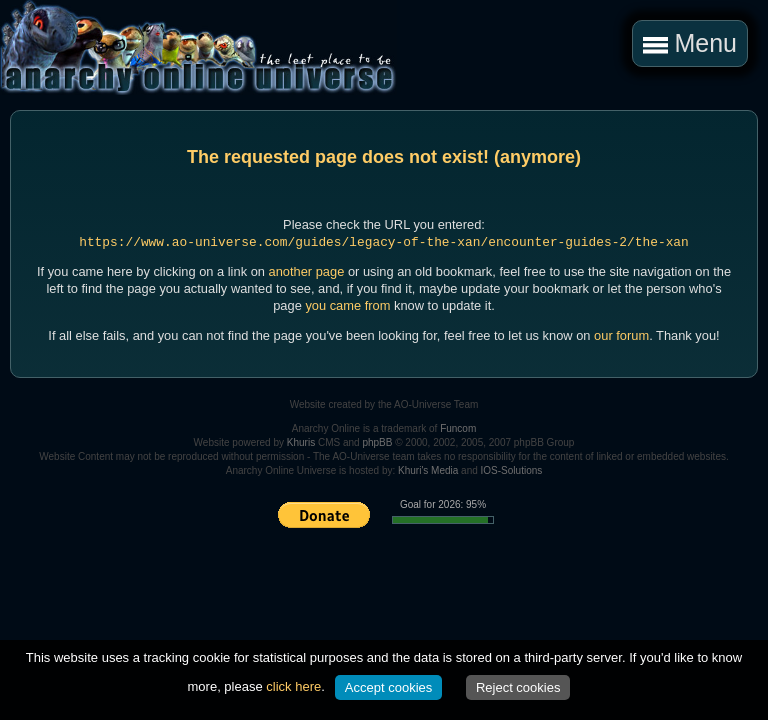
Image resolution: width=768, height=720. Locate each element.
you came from (347, 305)
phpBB (377, 442)
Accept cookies (388, 687)
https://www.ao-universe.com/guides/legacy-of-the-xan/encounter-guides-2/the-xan (384, 242)
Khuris (301, 442)
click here (293, 686)
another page (307, 271)
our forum (621, 335)
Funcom (458, 428)
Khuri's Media (428, 470)
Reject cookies (518, 687)
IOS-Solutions (512, 470)
